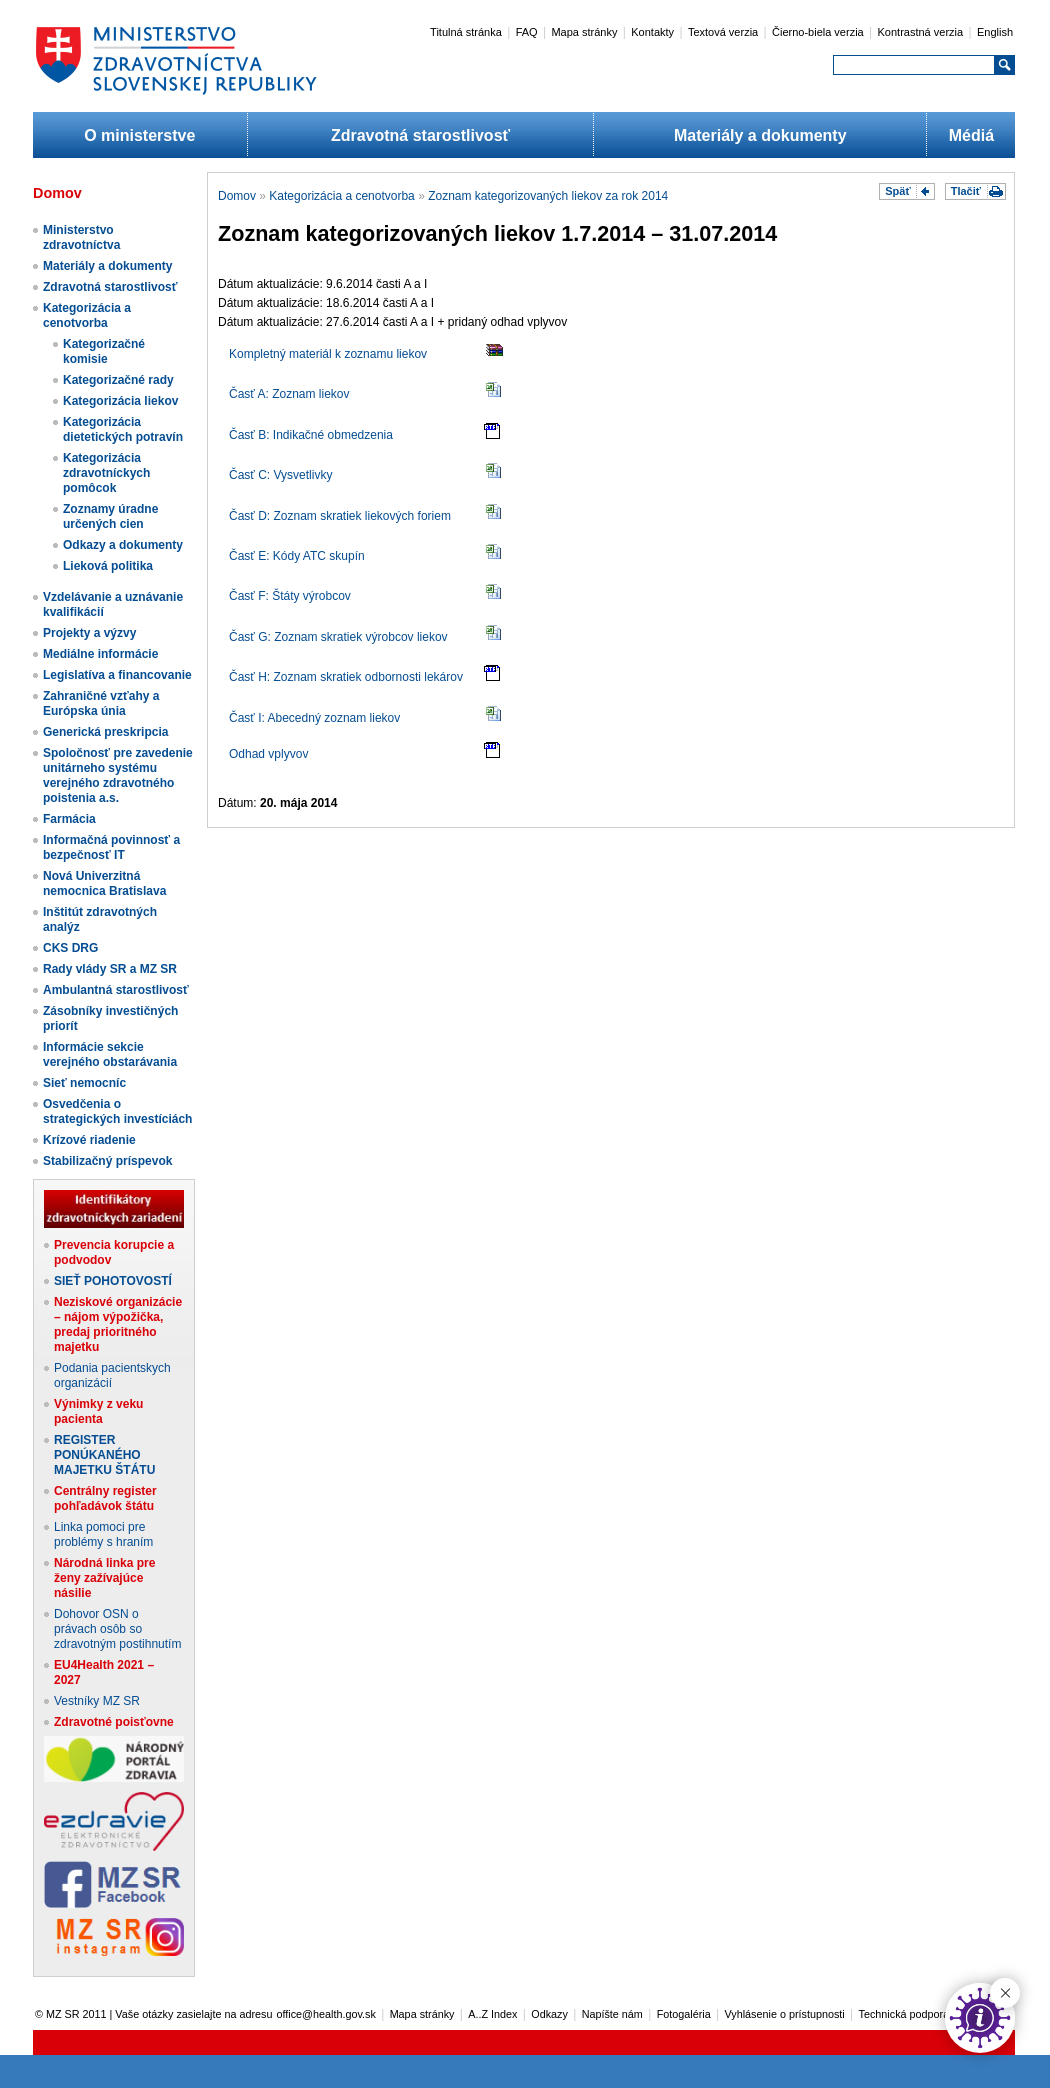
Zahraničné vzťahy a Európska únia (101, 703)
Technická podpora (904, 2014)
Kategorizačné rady (118, 380)
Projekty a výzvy (89, 633)
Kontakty (652, 32)
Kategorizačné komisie (104, 351)
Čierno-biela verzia (818, 32)
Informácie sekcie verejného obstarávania (110, 1054)
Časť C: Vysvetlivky (280, 475)
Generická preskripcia (105, 732)
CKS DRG (70, 948)
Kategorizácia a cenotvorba (87, 315)
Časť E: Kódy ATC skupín (297, 556)
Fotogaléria (684, 2014)
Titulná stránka (466, 32)
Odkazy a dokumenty (123, 545)
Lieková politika (108, 566)
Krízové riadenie (89, 1140)
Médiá (971, 135)
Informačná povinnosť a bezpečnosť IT (111, 847)
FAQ (527, 32)
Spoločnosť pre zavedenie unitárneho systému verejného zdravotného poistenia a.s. (118, 775)
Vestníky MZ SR (97, 1701)
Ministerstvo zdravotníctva (81, 237)
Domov (237, 196)
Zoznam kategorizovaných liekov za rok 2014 (548, 196)
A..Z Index (492, 2014)
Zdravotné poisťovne (114, 1722)
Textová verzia (723, 32)
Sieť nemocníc (84, 1083)
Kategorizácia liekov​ (120, 401)
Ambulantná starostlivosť (116, 990)
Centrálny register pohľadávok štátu (105, 1498)
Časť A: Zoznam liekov (289, 394)
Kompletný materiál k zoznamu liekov (328, 354)
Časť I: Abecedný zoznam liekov (314, 718)
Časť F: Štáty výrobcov (290, 596)
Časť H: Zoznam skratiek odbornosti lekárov (346, 677)
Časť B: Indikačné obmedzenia (311, 435)
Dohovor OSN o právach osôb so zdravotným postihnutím (117, 1629)
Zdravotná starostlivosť (420, 135)
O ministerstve (139, 135)
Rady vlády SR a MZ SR (110, 969)
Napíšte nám (612, 2014)
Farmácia (69, 819)
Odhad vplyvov (268, 754)
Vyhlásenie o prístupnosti (785, 2014)
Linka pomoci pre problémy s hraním (103, 1534)
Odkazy (549, 2014)
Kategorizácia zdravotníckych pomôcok (106, 473)
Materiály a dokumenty (760, 135)
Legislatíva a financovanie (117, 675)
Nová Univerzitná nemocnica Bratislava (104, 883)
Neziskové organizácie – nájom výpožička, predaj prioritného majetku (118, 1324)
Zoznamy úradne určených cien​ (110, 516)
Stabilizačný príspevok (107, 1161)
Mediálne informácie (100, 654)
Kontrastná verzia (921, 32)
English (995, 32)
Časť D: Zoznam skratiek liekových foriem (340, 516)
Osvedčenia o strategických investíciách (117, 1111)
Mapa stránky (584, 32)
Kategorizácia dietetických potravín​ (123, 429)
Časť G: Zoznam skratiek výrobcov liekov (338, 637)
